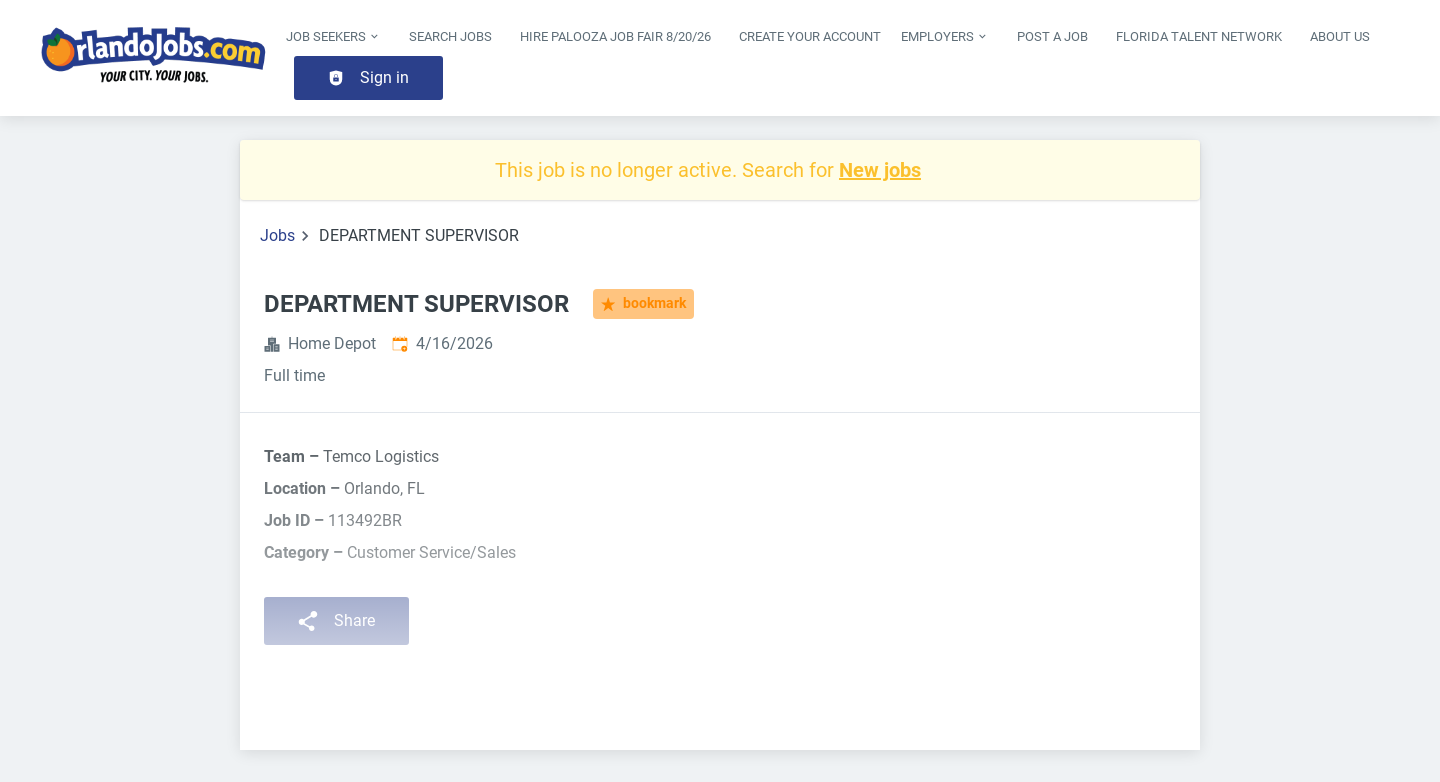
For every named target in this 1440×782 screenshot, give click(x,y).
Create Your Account (810, 36)
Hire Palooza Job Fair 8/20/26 (615, 36)
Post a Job (1052, 36)
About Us (1340, 36)
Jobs (277, 235)
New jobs (880, 170)
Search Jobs (450, 36)
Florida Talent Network (1199, 36)
